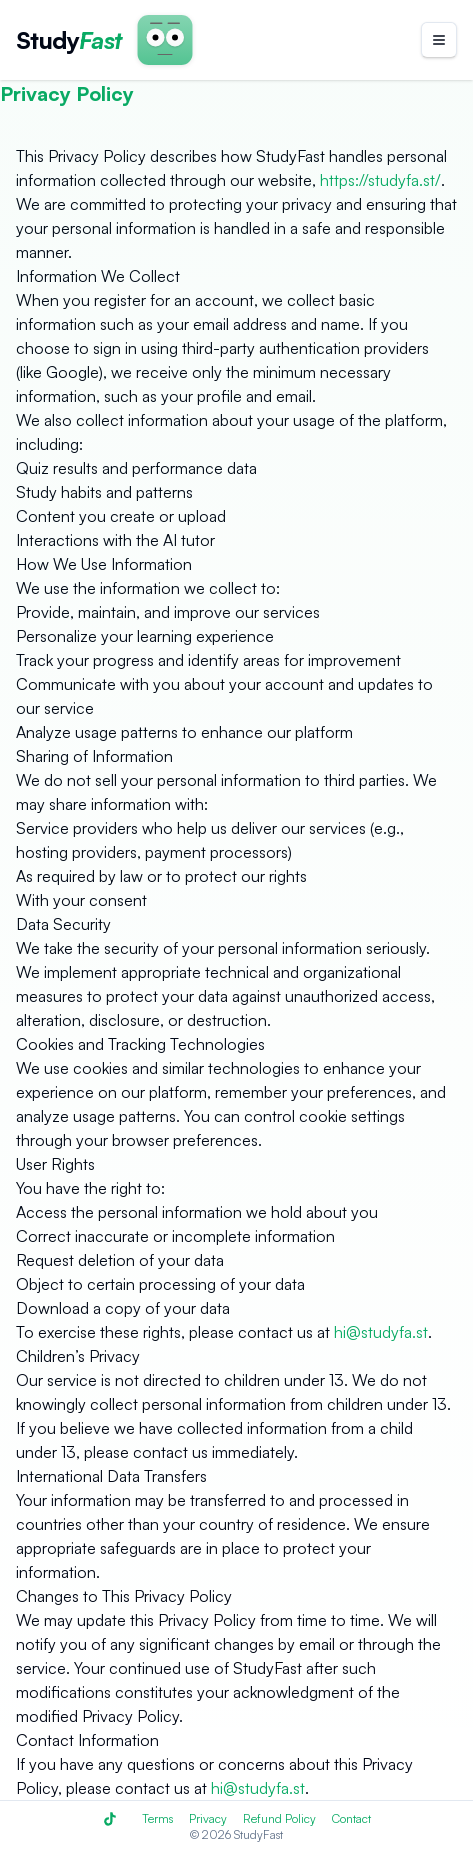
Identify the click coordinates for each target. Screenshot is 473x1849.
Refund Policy (279, 1818)
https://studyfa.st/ (380, 180)
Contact (351, 1818)
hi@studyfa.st (381, 1332)
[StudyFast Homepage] (69, 40)
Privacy (208, 1818)
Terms (157, 1818)
